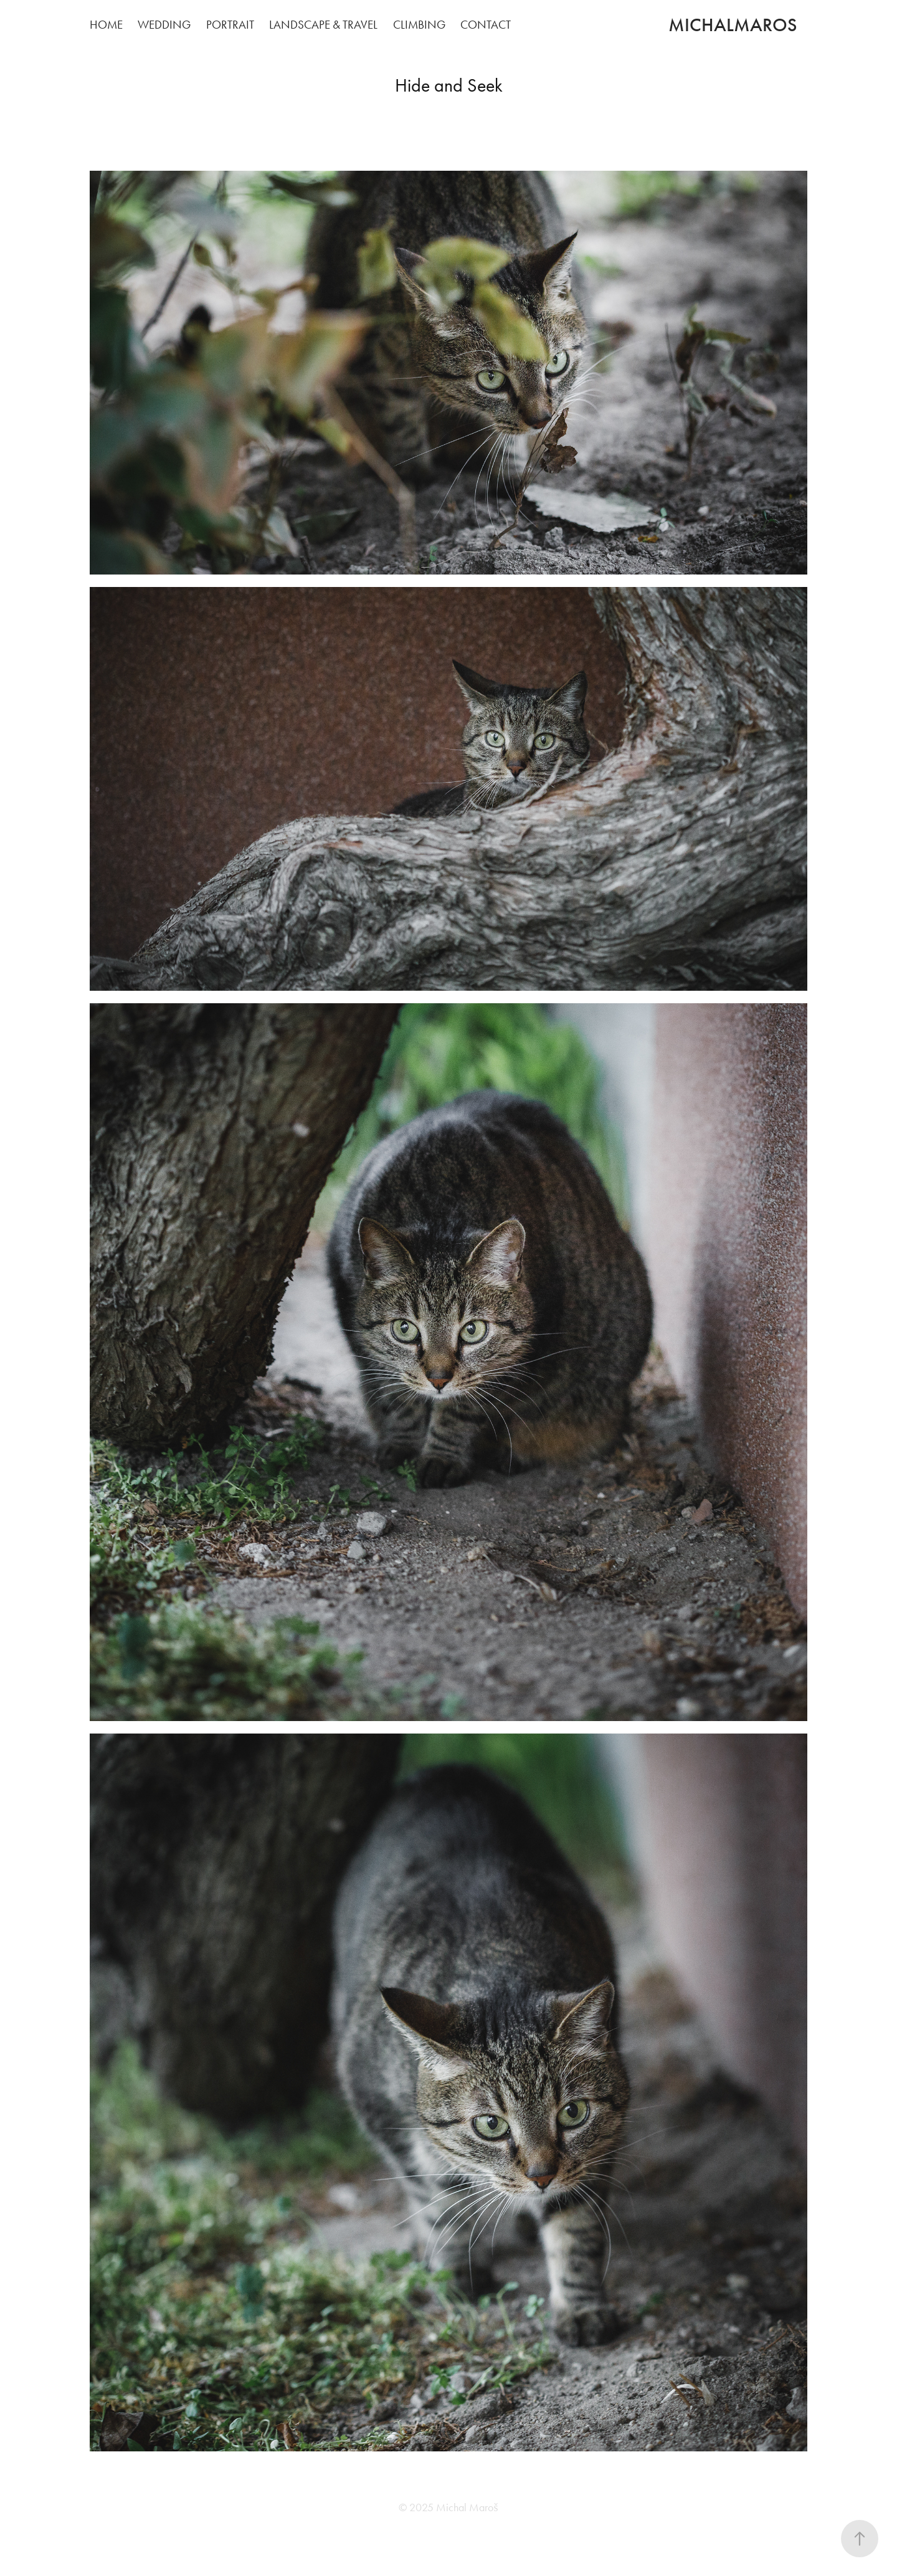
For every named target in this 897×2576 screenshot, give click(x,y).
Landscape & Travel (323, 24)
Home (106, 24)
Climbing (419, 24)
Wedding (164, 24)
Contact (485, 24)
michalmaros (732, 25)
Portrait (230, 24)
